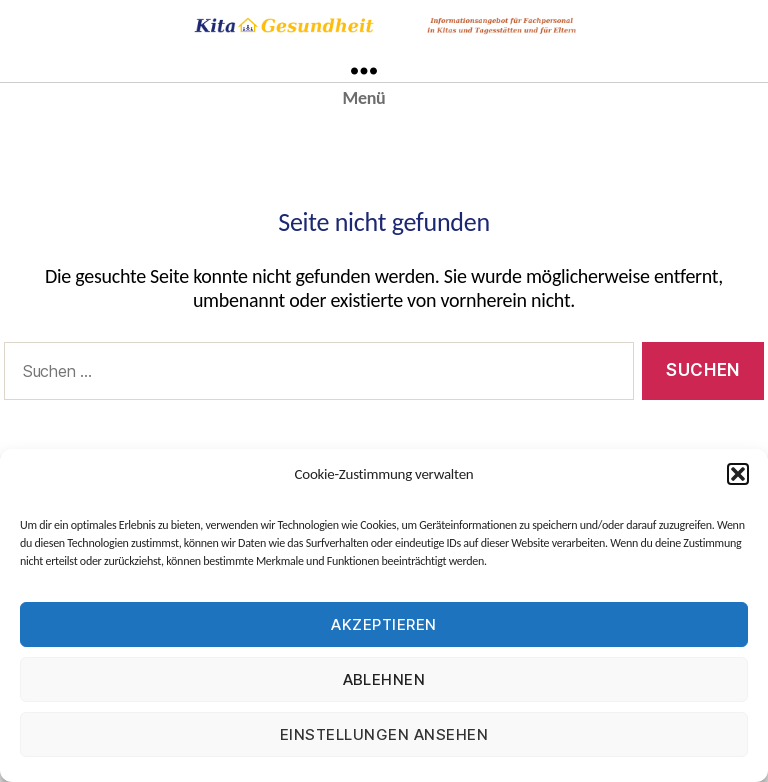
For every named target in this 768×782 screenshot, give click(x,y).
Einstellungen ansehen (384, 734)
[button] (738, 474)
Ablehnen (384, 679)
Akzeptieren (384, 624)
